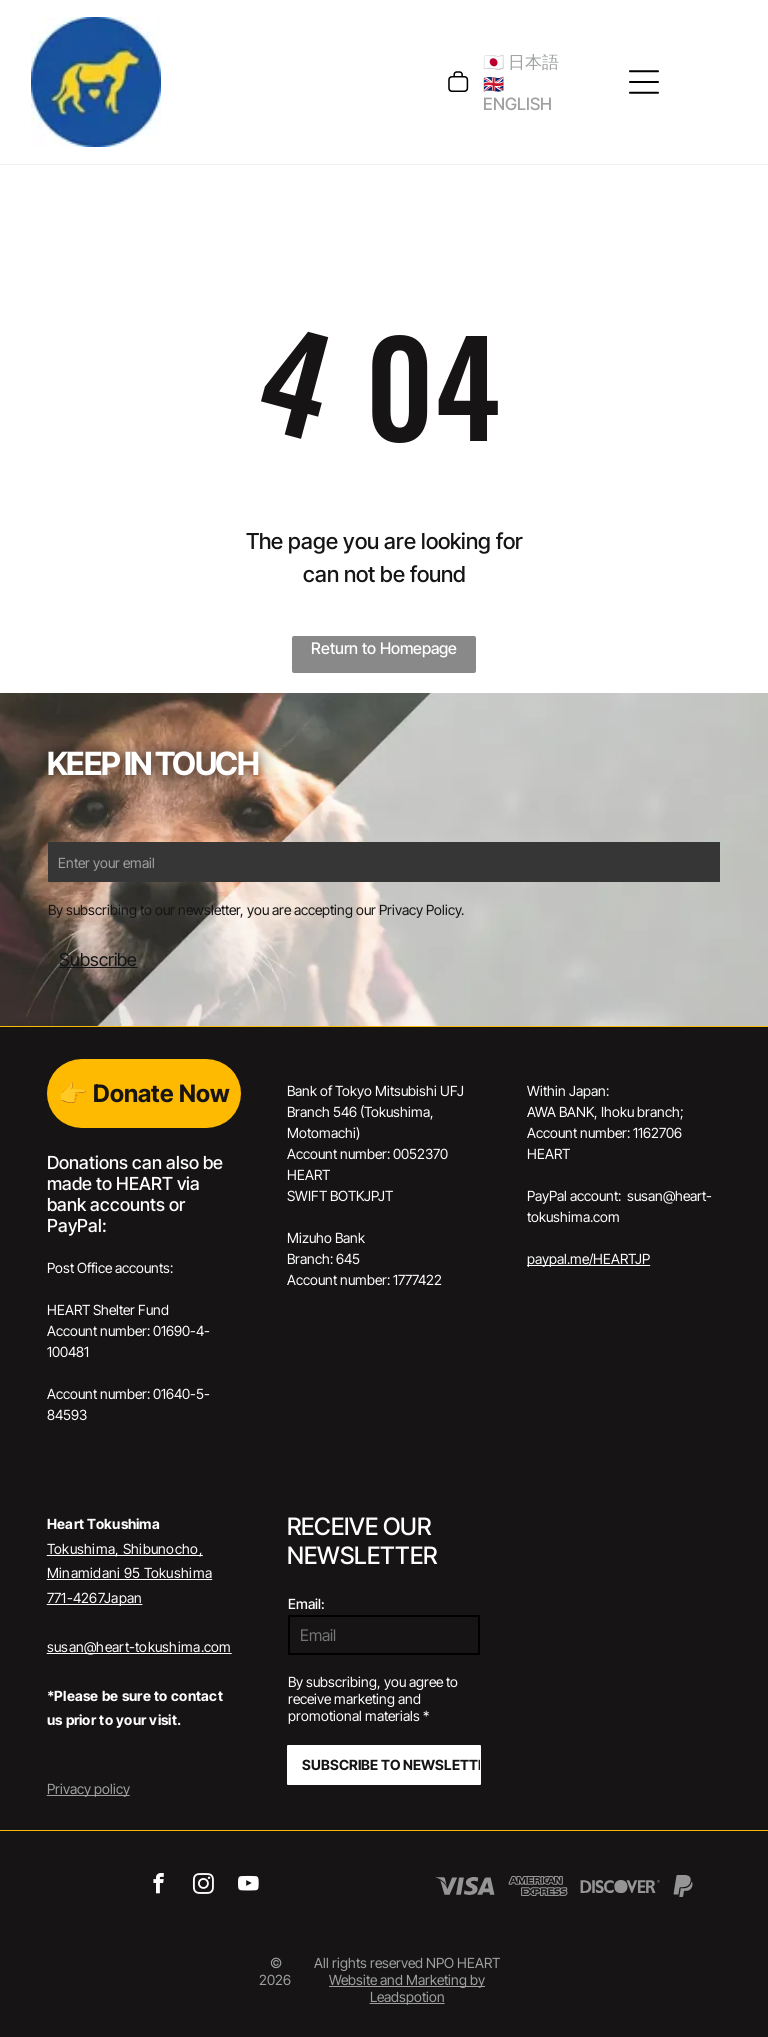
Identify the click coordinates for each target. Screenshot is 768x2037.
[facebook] (158, 1886)
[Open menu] (644, 82)
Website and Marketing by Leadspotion (407, 1988)
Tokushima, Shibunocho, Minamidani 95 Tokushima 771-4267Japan (129, 1573)
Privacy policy (88, 1788)
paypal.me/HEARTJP (588, 1258)
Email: (306, 1603)
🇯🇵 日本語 (521, 62)
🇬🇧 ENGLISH (517, 94)
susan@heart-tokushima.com (139, 1646)
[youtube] (248, 1886)
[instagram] (203, 1886)
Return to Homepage (384, 648)
